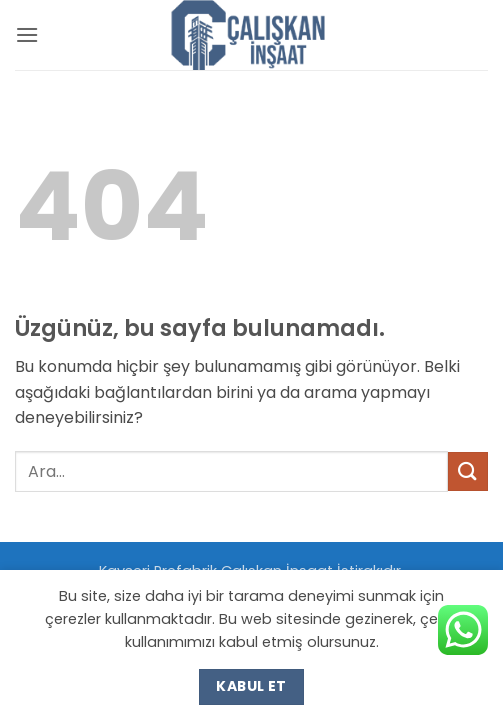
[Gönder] (468, 471)
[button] (27, 34)
